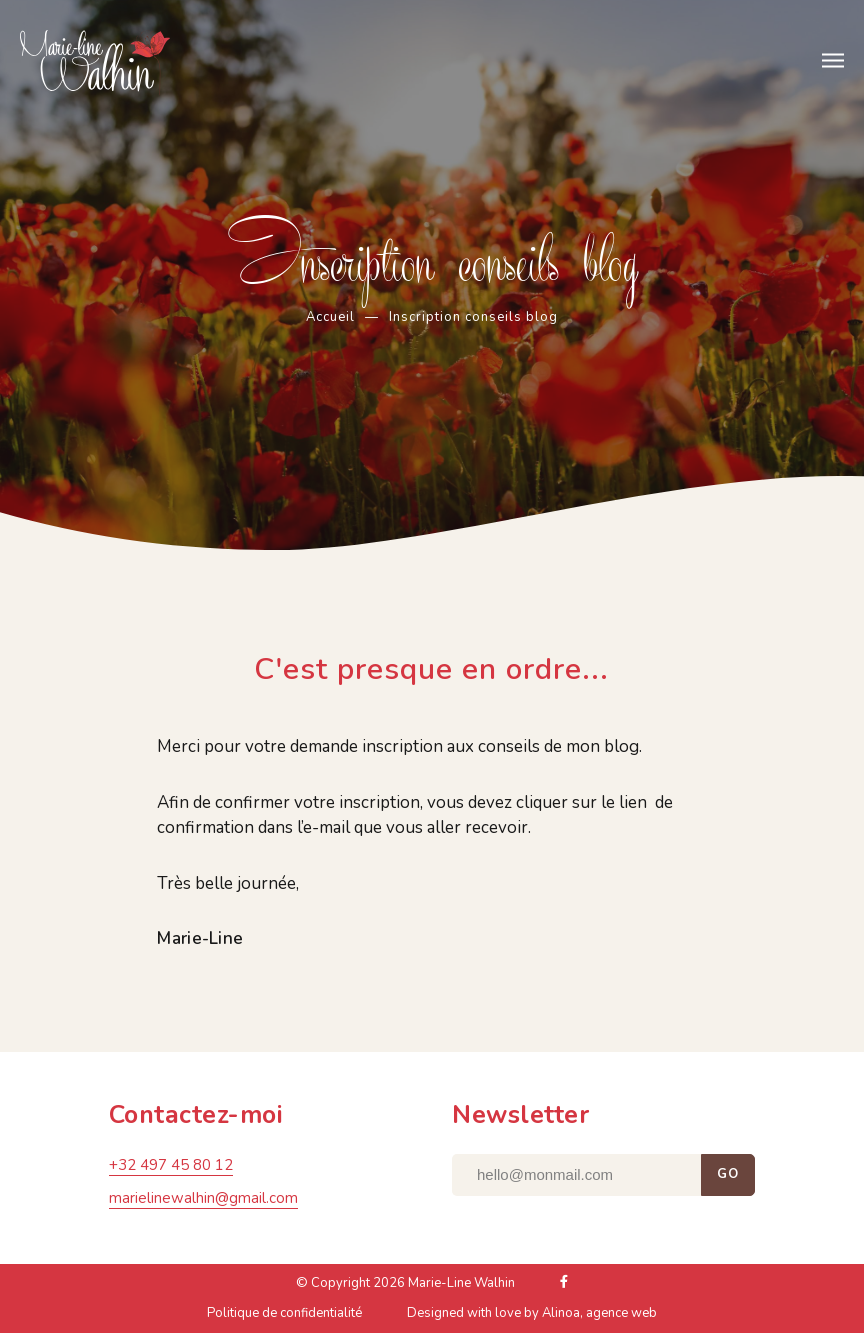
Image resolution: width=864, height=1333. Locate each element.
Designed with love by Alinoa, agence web (532, 1316)
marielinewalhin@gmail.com (203, 1201)
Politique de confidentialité (284, 1316)
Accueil (330, 317)
